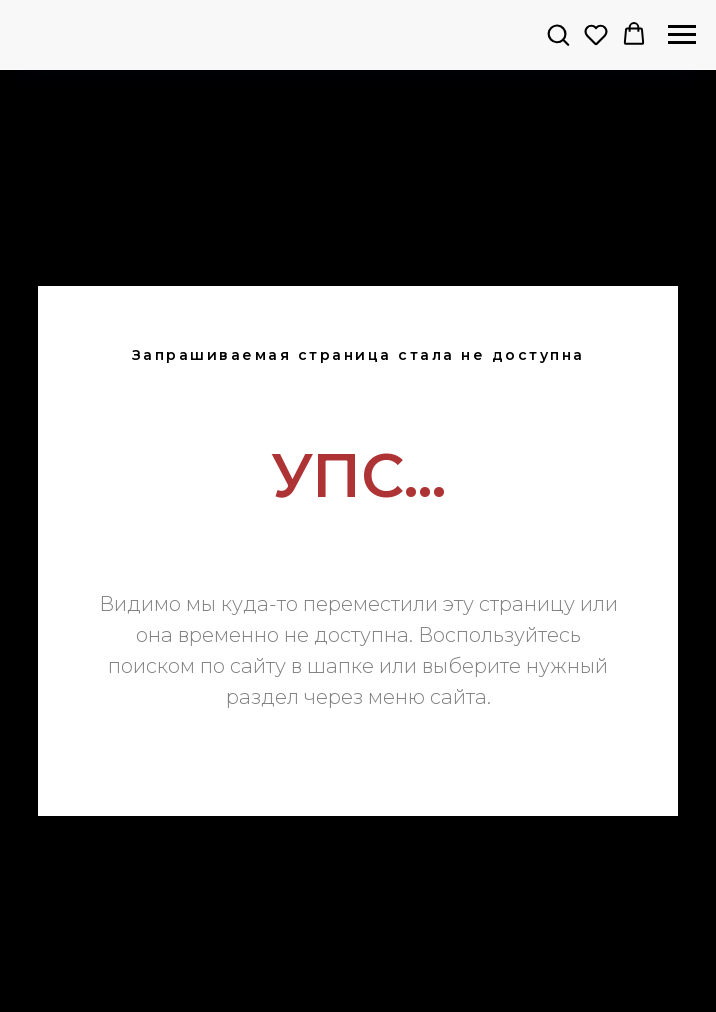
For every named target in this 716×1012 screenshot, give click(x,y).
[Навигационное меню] (682, 35)
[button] (558, 34)
